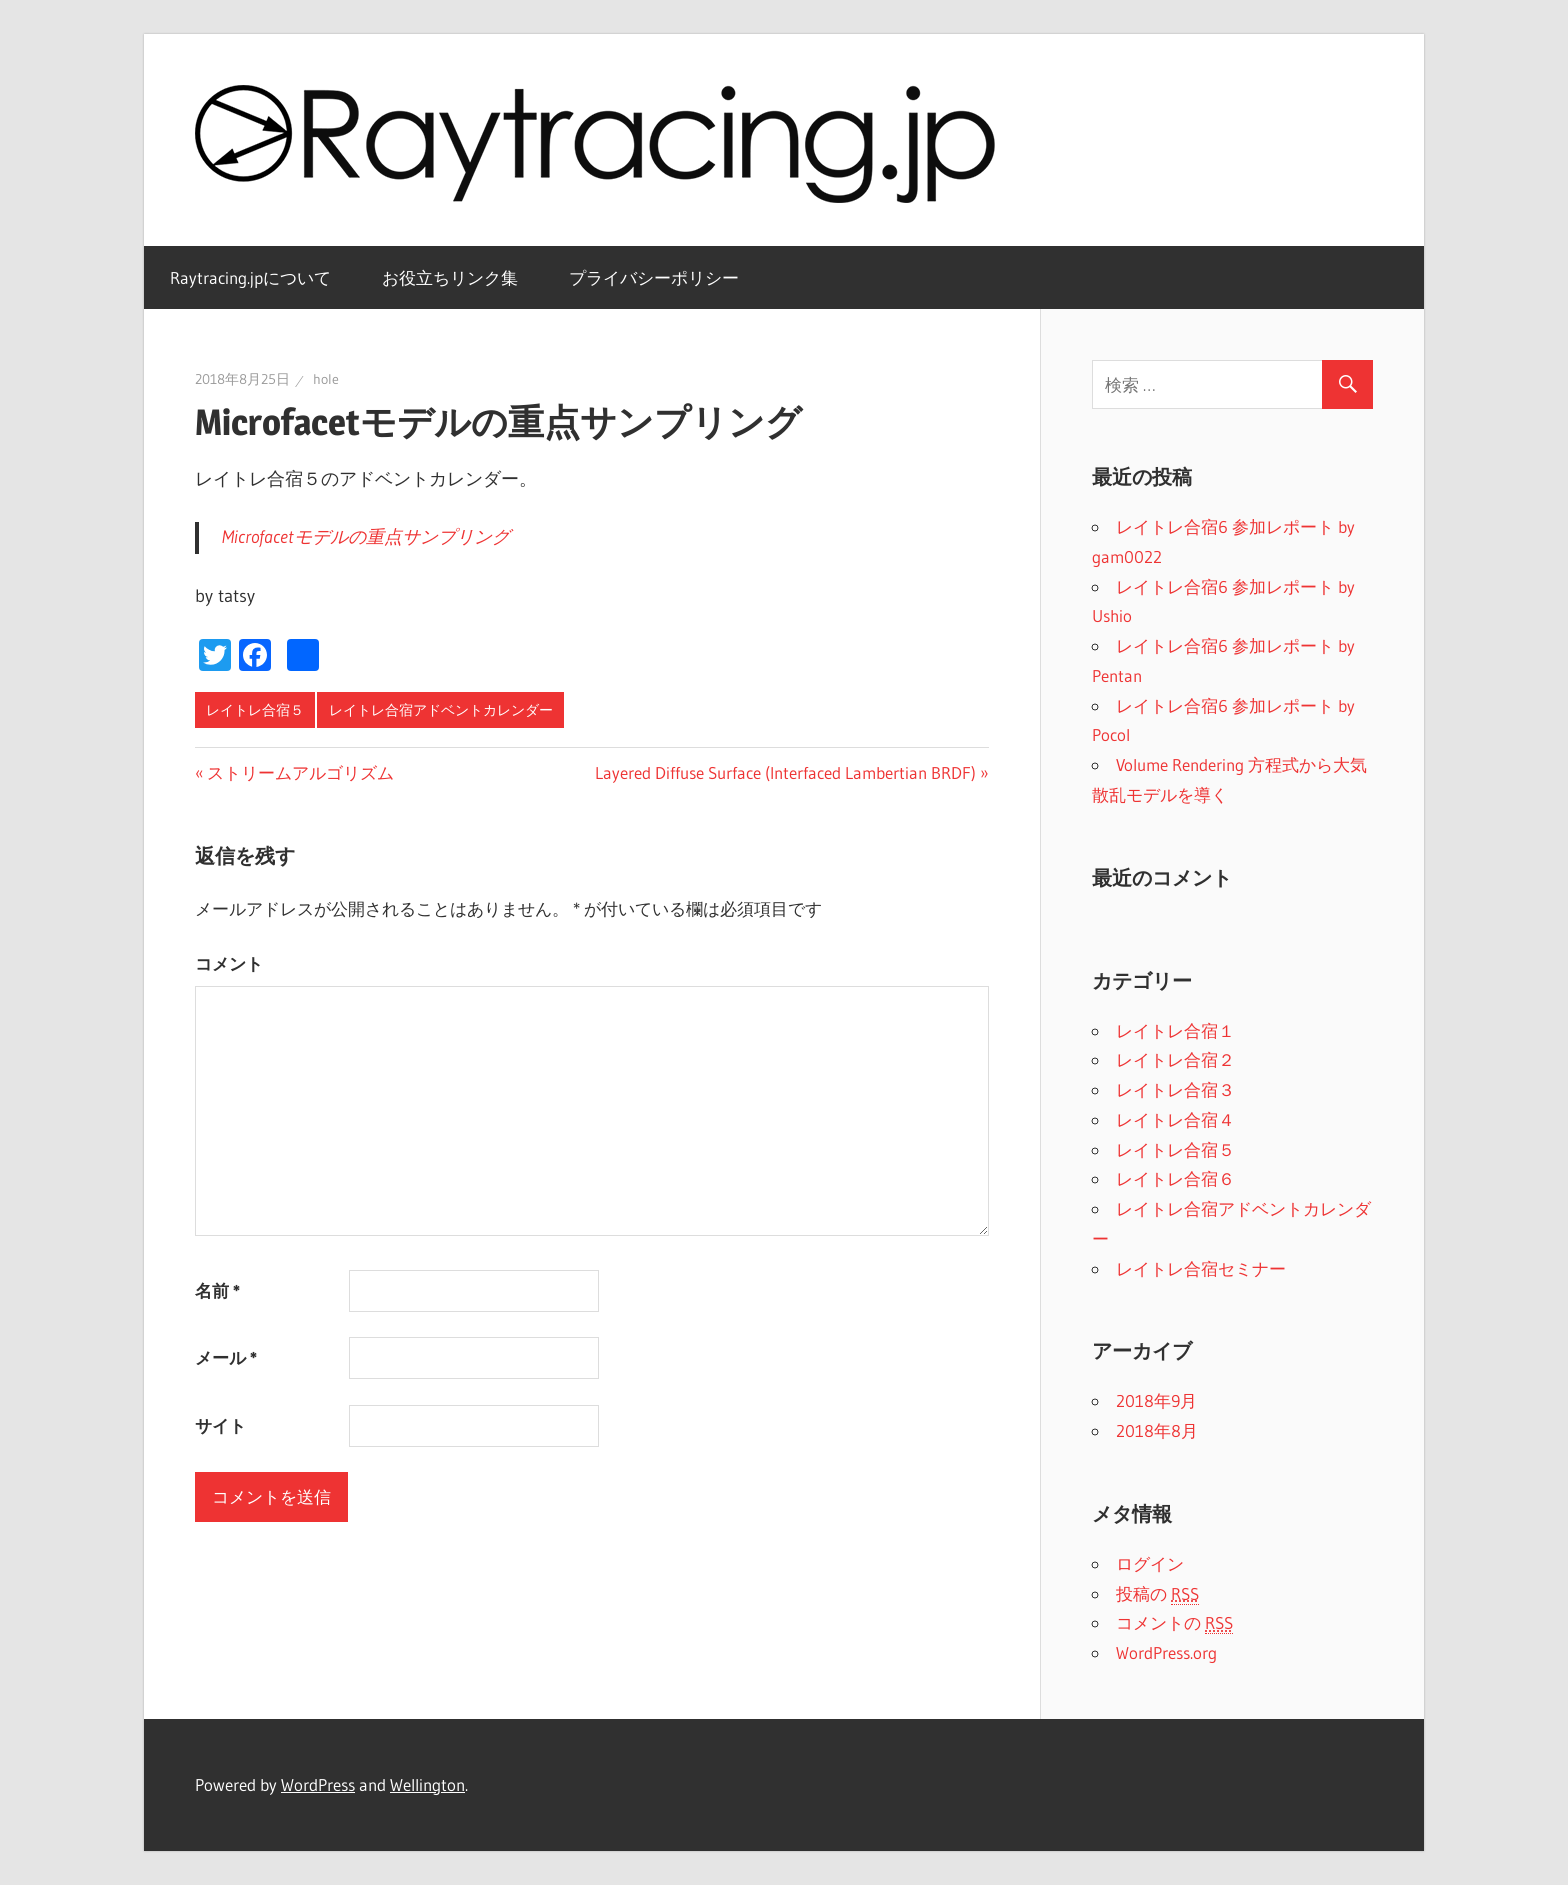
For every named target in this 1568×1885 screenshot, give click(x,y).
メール (226, 1357)
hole (326, 379)
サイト (220, 1425)
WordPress (318, 1784)
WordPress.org (1166, 1652)
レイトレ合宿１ (1175, 1030)
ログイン (1150, 1563)
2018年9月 (1156, 1400)
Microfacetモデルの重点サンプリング (366, 537)
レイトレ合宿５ (255, 710)
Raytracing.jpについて (250, 277)
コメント (229, 963)
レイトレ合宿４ (1175, 1119)
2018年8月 (1157, 1430)
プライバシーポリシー (654, 277)
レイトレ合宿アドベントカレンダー (441, 710)
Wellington (427, 1784)
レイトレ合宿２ (1175, 1059)
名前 (217, 1290)
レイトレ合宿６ (1175, 1178)
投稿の (1157, 1594)
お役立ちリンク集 (450, 277)
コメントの (1174, 1623)
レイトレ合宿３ (1175, 1089)
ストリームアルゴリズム (300, 772)
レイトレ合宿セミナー (1201, 1268)
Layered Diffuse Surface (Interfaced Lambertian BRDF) (785, 772)
